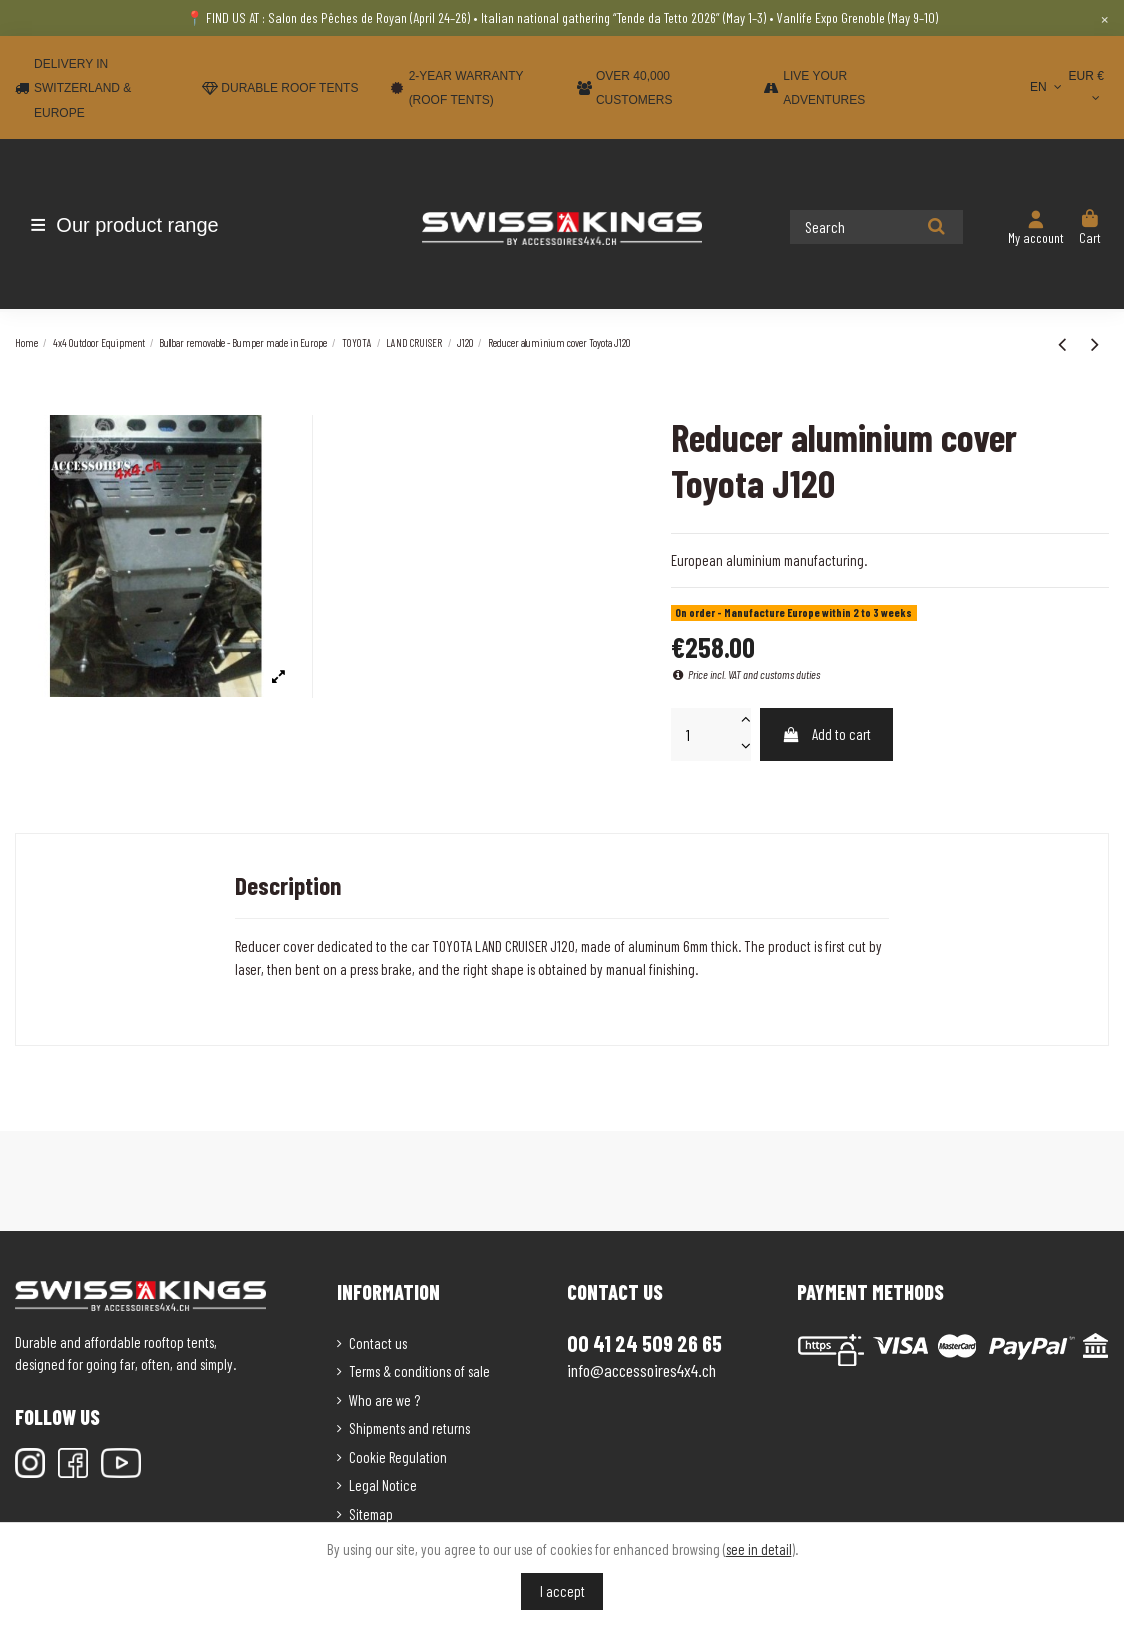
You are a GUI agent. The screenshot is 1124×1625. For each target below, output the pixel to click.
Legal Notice (383, 1485)
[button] (132, 225)
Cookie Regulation (398, 1457)
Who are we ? (384, 1400)
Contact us (378, 1343)
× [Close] (1104, 18)
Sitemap (371, 1514)
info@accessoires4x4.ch (641, 1370)
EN (1047, 87)
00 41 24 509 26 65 (644, 1343)
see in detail (759, 1549)
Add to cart (826, 734)
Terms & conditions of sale (419, 1371)
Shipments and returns (409, 1428)
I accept (562, 1591)
